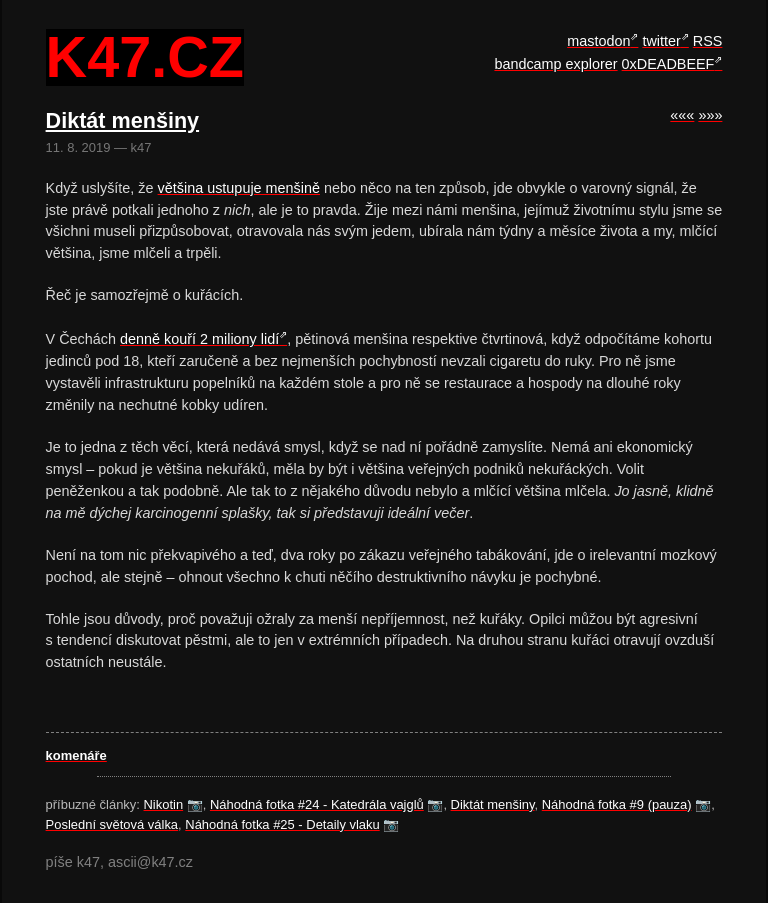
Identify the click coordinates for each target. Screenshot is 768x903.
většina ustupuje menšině (239, 188)
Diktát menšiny (493, 804)
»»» (710, 115)
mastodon (598, 41)
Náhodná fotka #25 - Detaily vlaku (282, 824)
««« (682, 115)
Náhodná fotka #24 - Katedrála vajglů (317, 804)
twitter (661, 41)
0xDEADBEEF (668, 64)
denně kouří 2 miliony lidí (199, 339)
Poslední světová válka (112, 824)
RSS (708, 41)
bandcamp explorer (555, 64)
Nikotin (164, 804)
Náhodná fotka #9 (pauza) (617, 804)
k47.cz (145, 58)
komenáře (76, 755)
